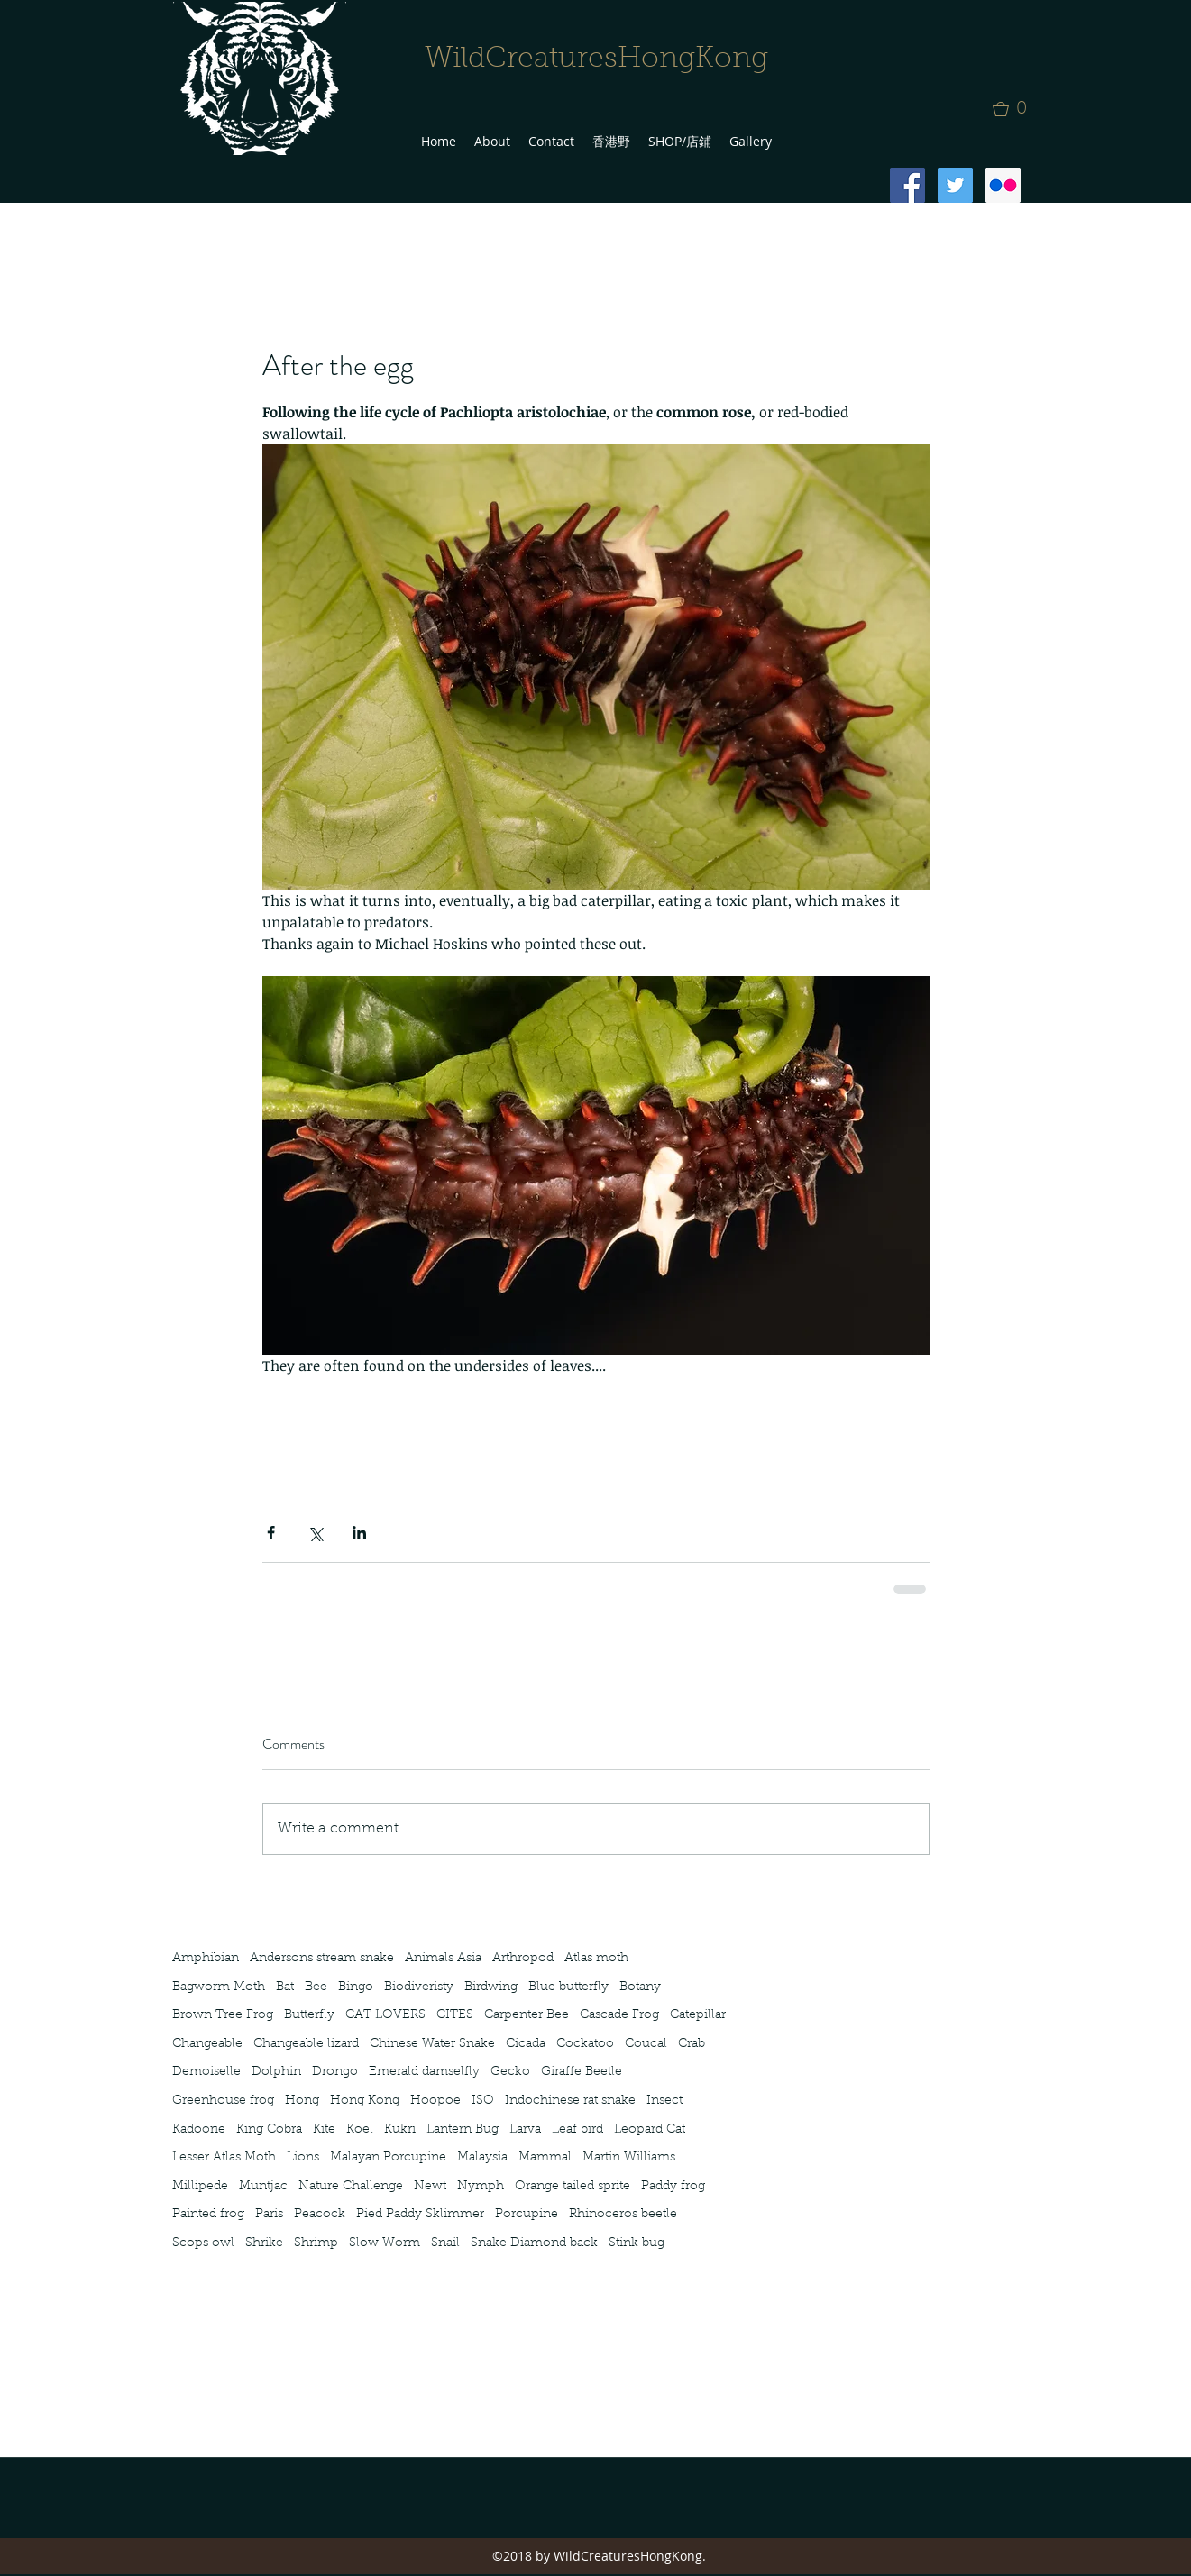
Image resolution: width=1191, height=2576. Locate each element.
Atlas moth (596, 1958)
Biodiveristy (418, 1987)
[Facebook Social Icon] (907, 185)
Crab (691, 2044)
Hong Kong (364, 2101)
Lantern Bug (462, 2130)
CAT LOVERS (385, 2015)
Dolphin (276, 2072)
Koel (359, 2130)
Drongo (335, 2072)
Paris (269, 2214)
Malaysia (482, 2157)
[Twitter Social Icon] (955, 185)
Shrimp (316, 2243)
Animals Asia (443, 1958)
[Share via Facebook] (270, 1532)
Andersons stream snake (322, 1958)
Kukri (400, 2130)
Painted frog (208, 2214)
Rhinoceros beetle (623, 2214)
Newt (430, 2186)
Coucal (646, 2044)
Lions (303, 2157)
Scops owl (203, 2243)
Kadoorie (198, 2130)
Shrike (264, 2243)
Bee (316, 1987)
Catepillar (698, 2015)
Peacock (319, 2214)
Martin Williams (628, 2157)
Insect (664, 2101)
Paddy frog (673, 2186)
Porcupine (526, 2214)
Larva (525, 2130)
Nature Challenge (350, 2186)
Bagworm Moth (218, 1987)
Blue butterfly (568, 1987)
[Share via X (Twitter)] (315, 1532)
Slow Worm (384, 2243)
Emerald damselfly (424, 2072)
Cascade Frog (619, 2015)
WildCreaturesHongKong (596, 59)
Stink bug (636, 2243)
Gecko (510, 2072)
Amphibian (205, 1958)
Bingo (355, 1987)
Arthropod (523, 1958)
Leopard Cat (649, 2130)
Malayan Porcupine (388, 2157)
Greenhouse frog (223, 2101)
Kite (324, 2130)
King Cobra (269, 2130)
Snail (445, 2243)
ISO (483, 2101)
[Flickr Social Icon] (1003, 185)
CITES (454, 2015)
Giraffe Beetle (581, 2072)
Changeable (207, 2044)
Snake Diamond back (534, 2243)
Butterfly (309, 2015)
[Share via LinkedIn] (359, 1532)
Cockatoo (585, 2044)
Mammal (545, 2157)
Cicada (525, 2044)
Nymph (480, 2186)
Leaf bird (577, 2130)
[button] (1015, 109)
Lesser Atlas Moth (224, 2157)
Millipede (200, 2186)
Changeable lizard (306, 2044)
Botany (640, 1987)
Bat (285, 1987)
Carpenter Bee (526, 2015)
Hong (302, 2101)
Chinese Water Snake (432, 2044)
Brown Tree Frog (222, 2015)
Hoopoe (435, 2101)
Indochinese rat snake (570, 2101)
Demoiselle (206, 2072)
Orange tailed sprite (572, 2186)
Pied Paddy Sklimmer (420, 2214)
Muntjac (263, 2186)
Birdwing (491, 1987)
